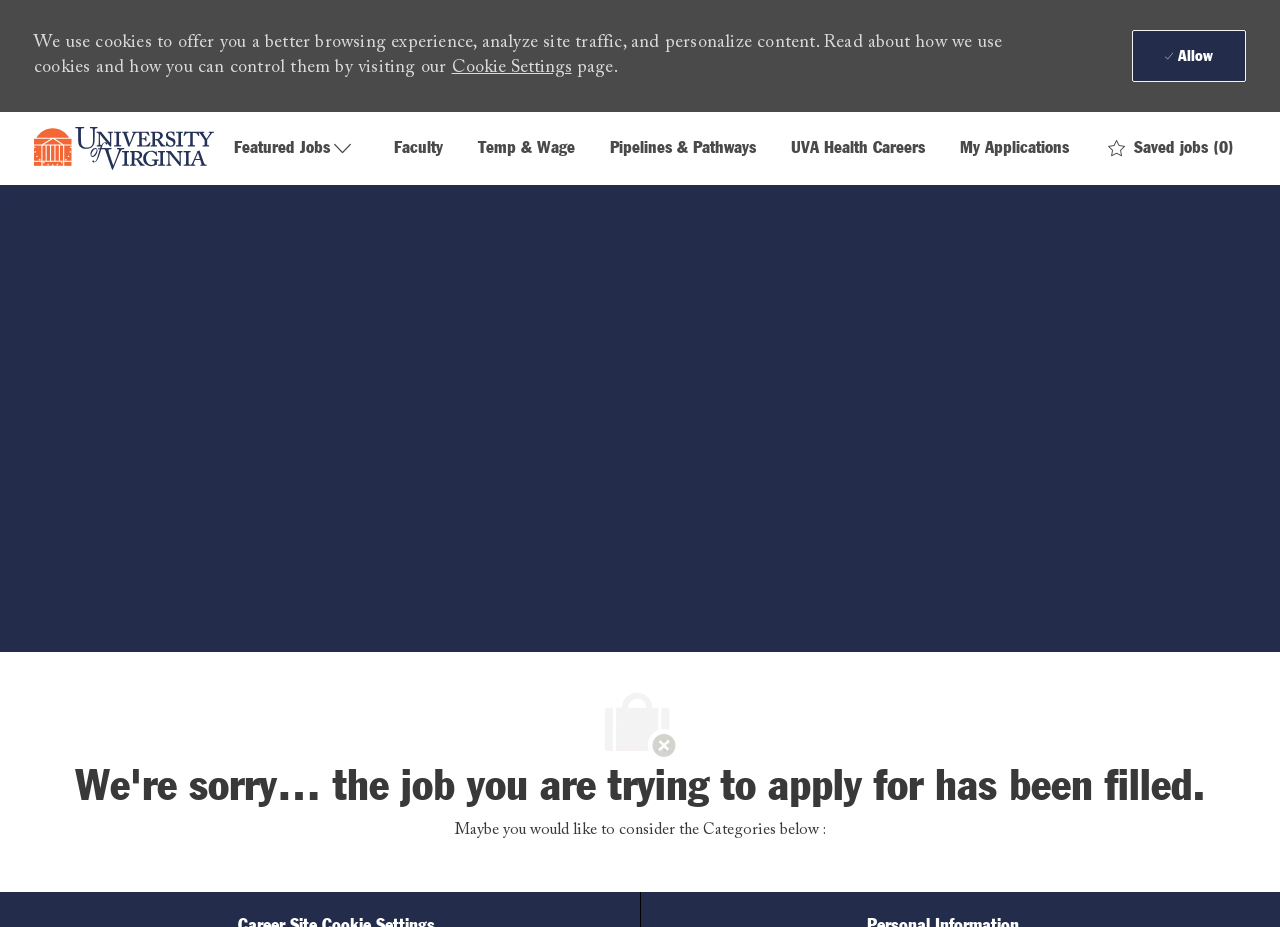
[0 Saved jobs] (1171, 148)
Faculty (418, 148)
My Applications (1014, 148)
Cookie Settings (512, 68)
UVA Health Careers (858, 148)
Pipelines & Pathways (683, 148)
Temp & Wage (526, 148)
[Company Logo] (124, 149)
